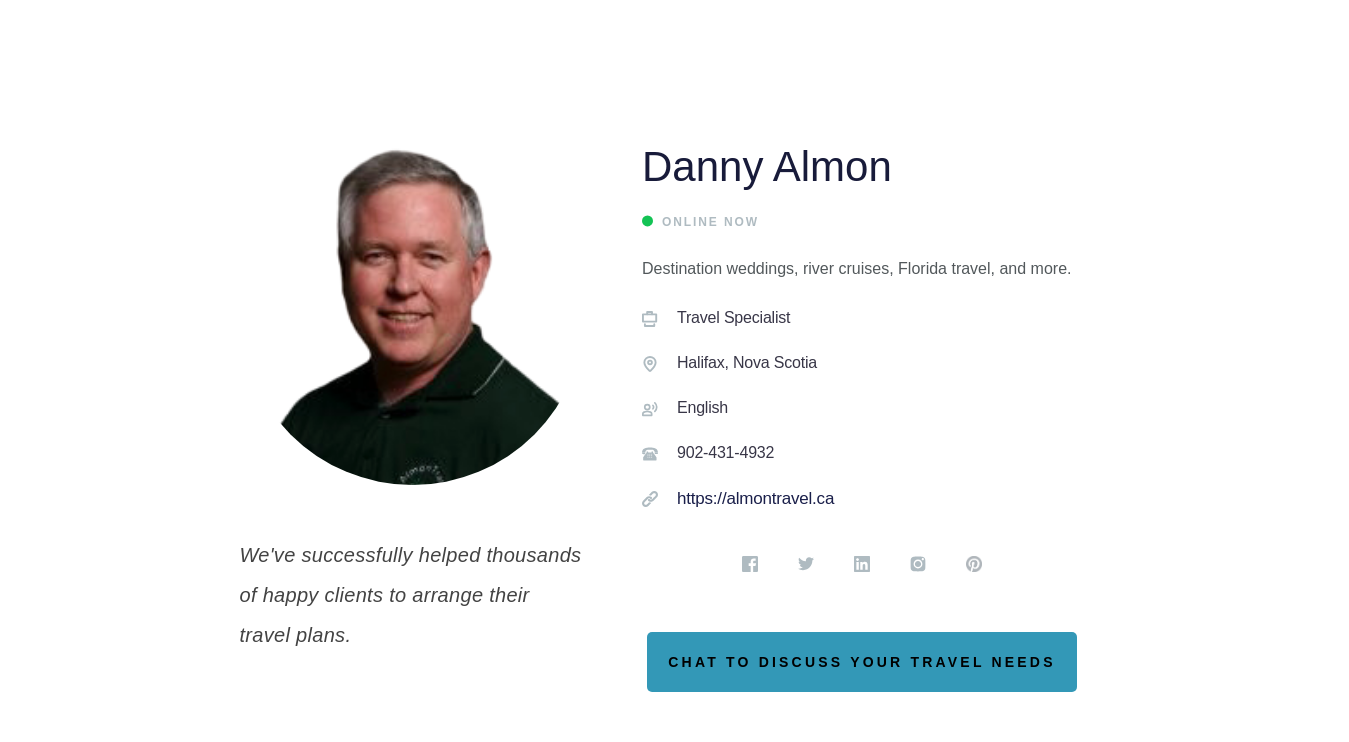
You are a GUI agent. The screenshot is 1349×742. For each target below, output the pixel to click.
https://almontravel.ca (755, 498)
